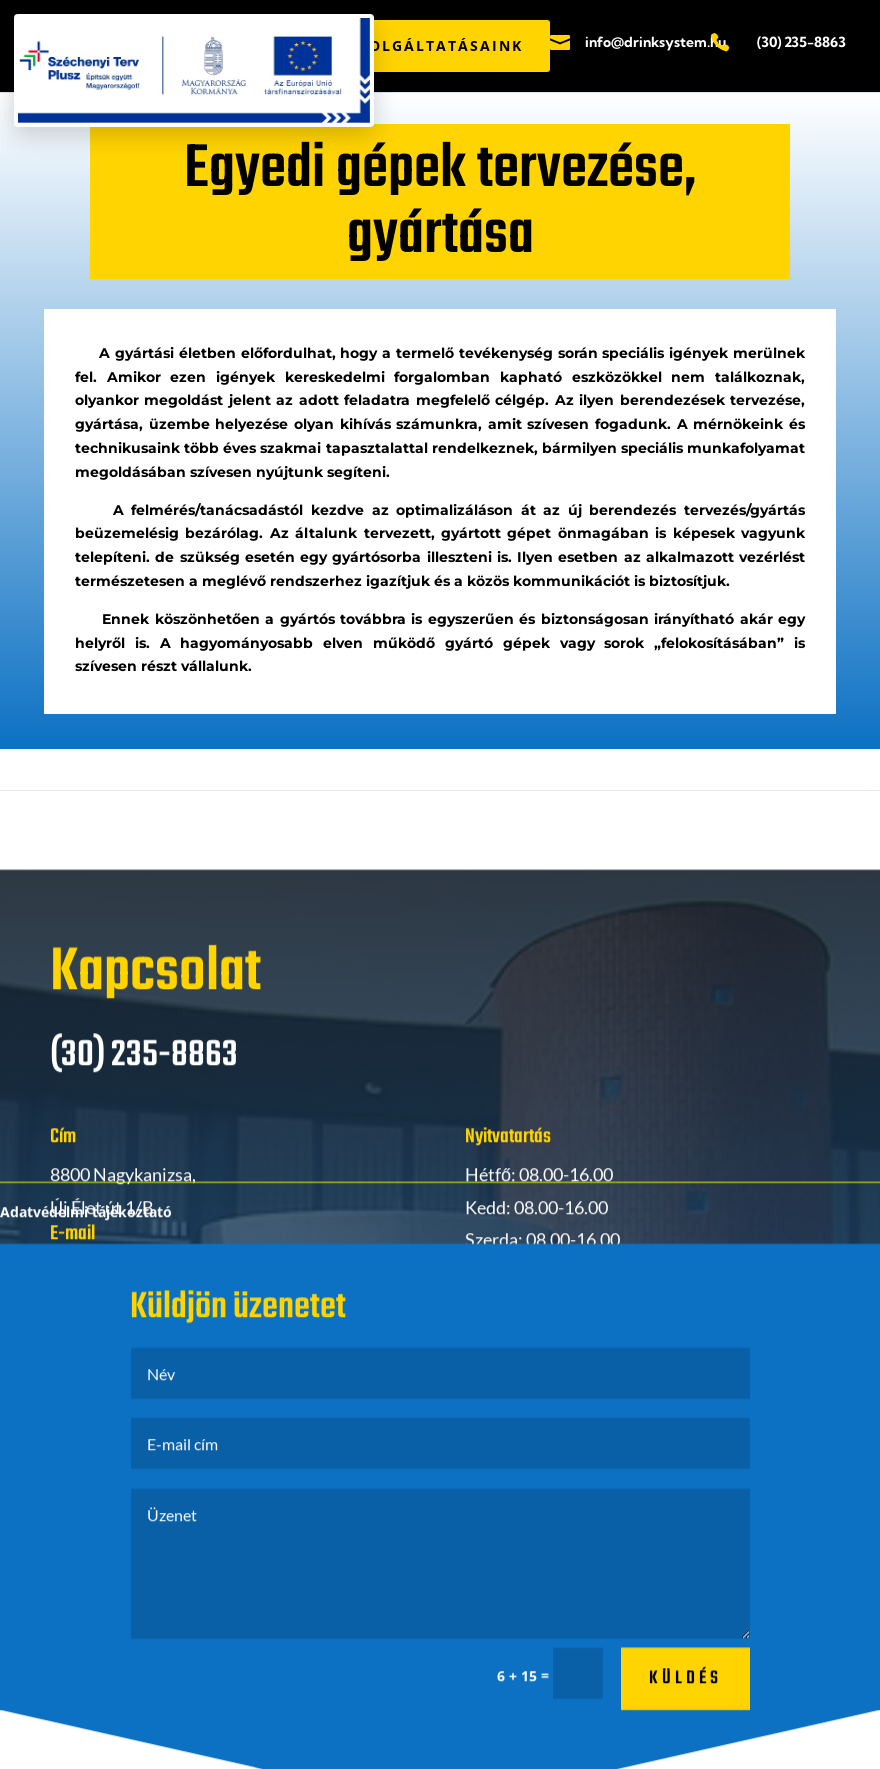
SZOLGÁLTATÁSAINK (436, 45)
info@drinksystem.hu (655, 42)
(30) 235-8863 (801, 42)
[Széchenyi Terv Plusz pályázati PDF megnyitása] (194, 70)
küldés (685, 1707)
